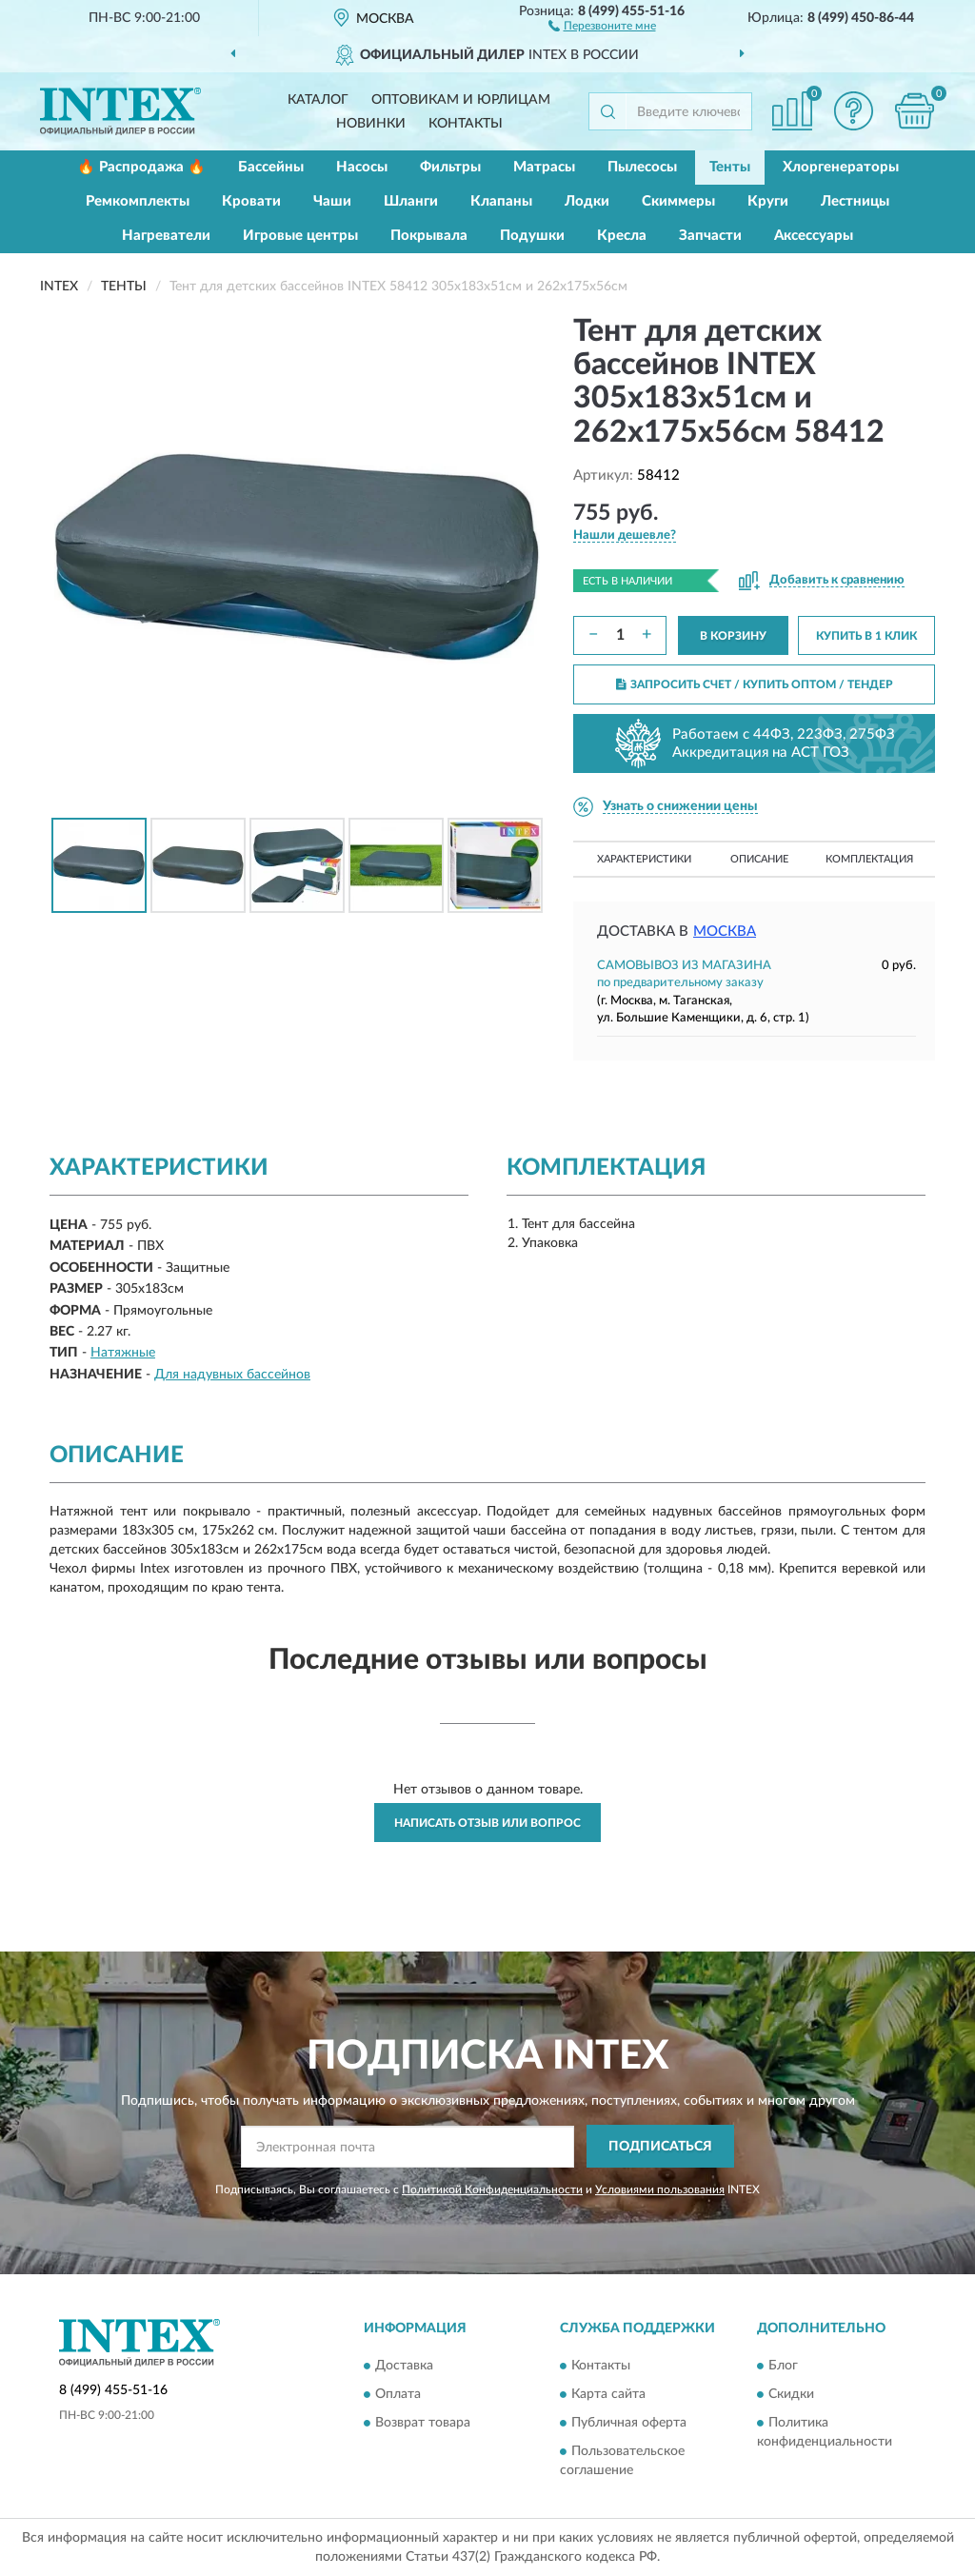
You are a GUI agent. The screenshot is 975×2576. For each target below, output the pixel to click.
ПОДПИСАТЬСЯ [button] (660, 2146)
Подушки (532, 235)
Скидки (791, 2394)
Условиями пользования (660, 2189)
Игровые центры (300, 235)
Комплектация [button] (869, 859)
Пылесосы (642, 167)
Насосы (362, 167)
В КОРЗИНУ (733, 636)
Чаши (332, 201)
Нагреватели (166, 235)
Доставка (404, 2365)
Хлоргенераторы (841, 167)
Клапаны (501, 201)
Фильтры (450, 167)
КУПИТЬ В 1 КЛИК (866, 636)
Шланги (411, 201)
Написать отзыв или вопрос (487, 1823)
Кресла (622, 235)
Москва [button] (724, 931)
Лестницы (855, 201)
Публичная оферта (628, 2422)
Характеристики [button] (644, 859)
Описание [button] (759, 859)
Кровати (251, 201)
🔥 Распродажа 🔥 (141, 167)
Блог (783, 2365)
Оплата (398, 2394)
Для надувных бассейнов (232, 1374)
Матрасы (544, 167)
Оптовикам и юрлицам (460, 100)
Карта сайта (608, 2394)
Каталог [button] (318, 100)
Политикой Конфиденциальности (492, 2189)
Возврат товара (422, 2422)
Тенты (729, 167)
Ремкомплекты (137, 201)
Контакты (465, 123)
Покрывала (429, 235)
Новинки (371, 123)
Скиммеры (678, 201)
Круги (767, 201)
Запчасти (710, 235)
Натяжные (122, 1352)
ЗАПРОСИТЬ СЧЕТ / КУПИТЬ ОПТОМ (754, 684)
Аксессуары (813, 235)
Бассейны (271, 167)
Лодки (587, 201)
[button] (602, 24)
